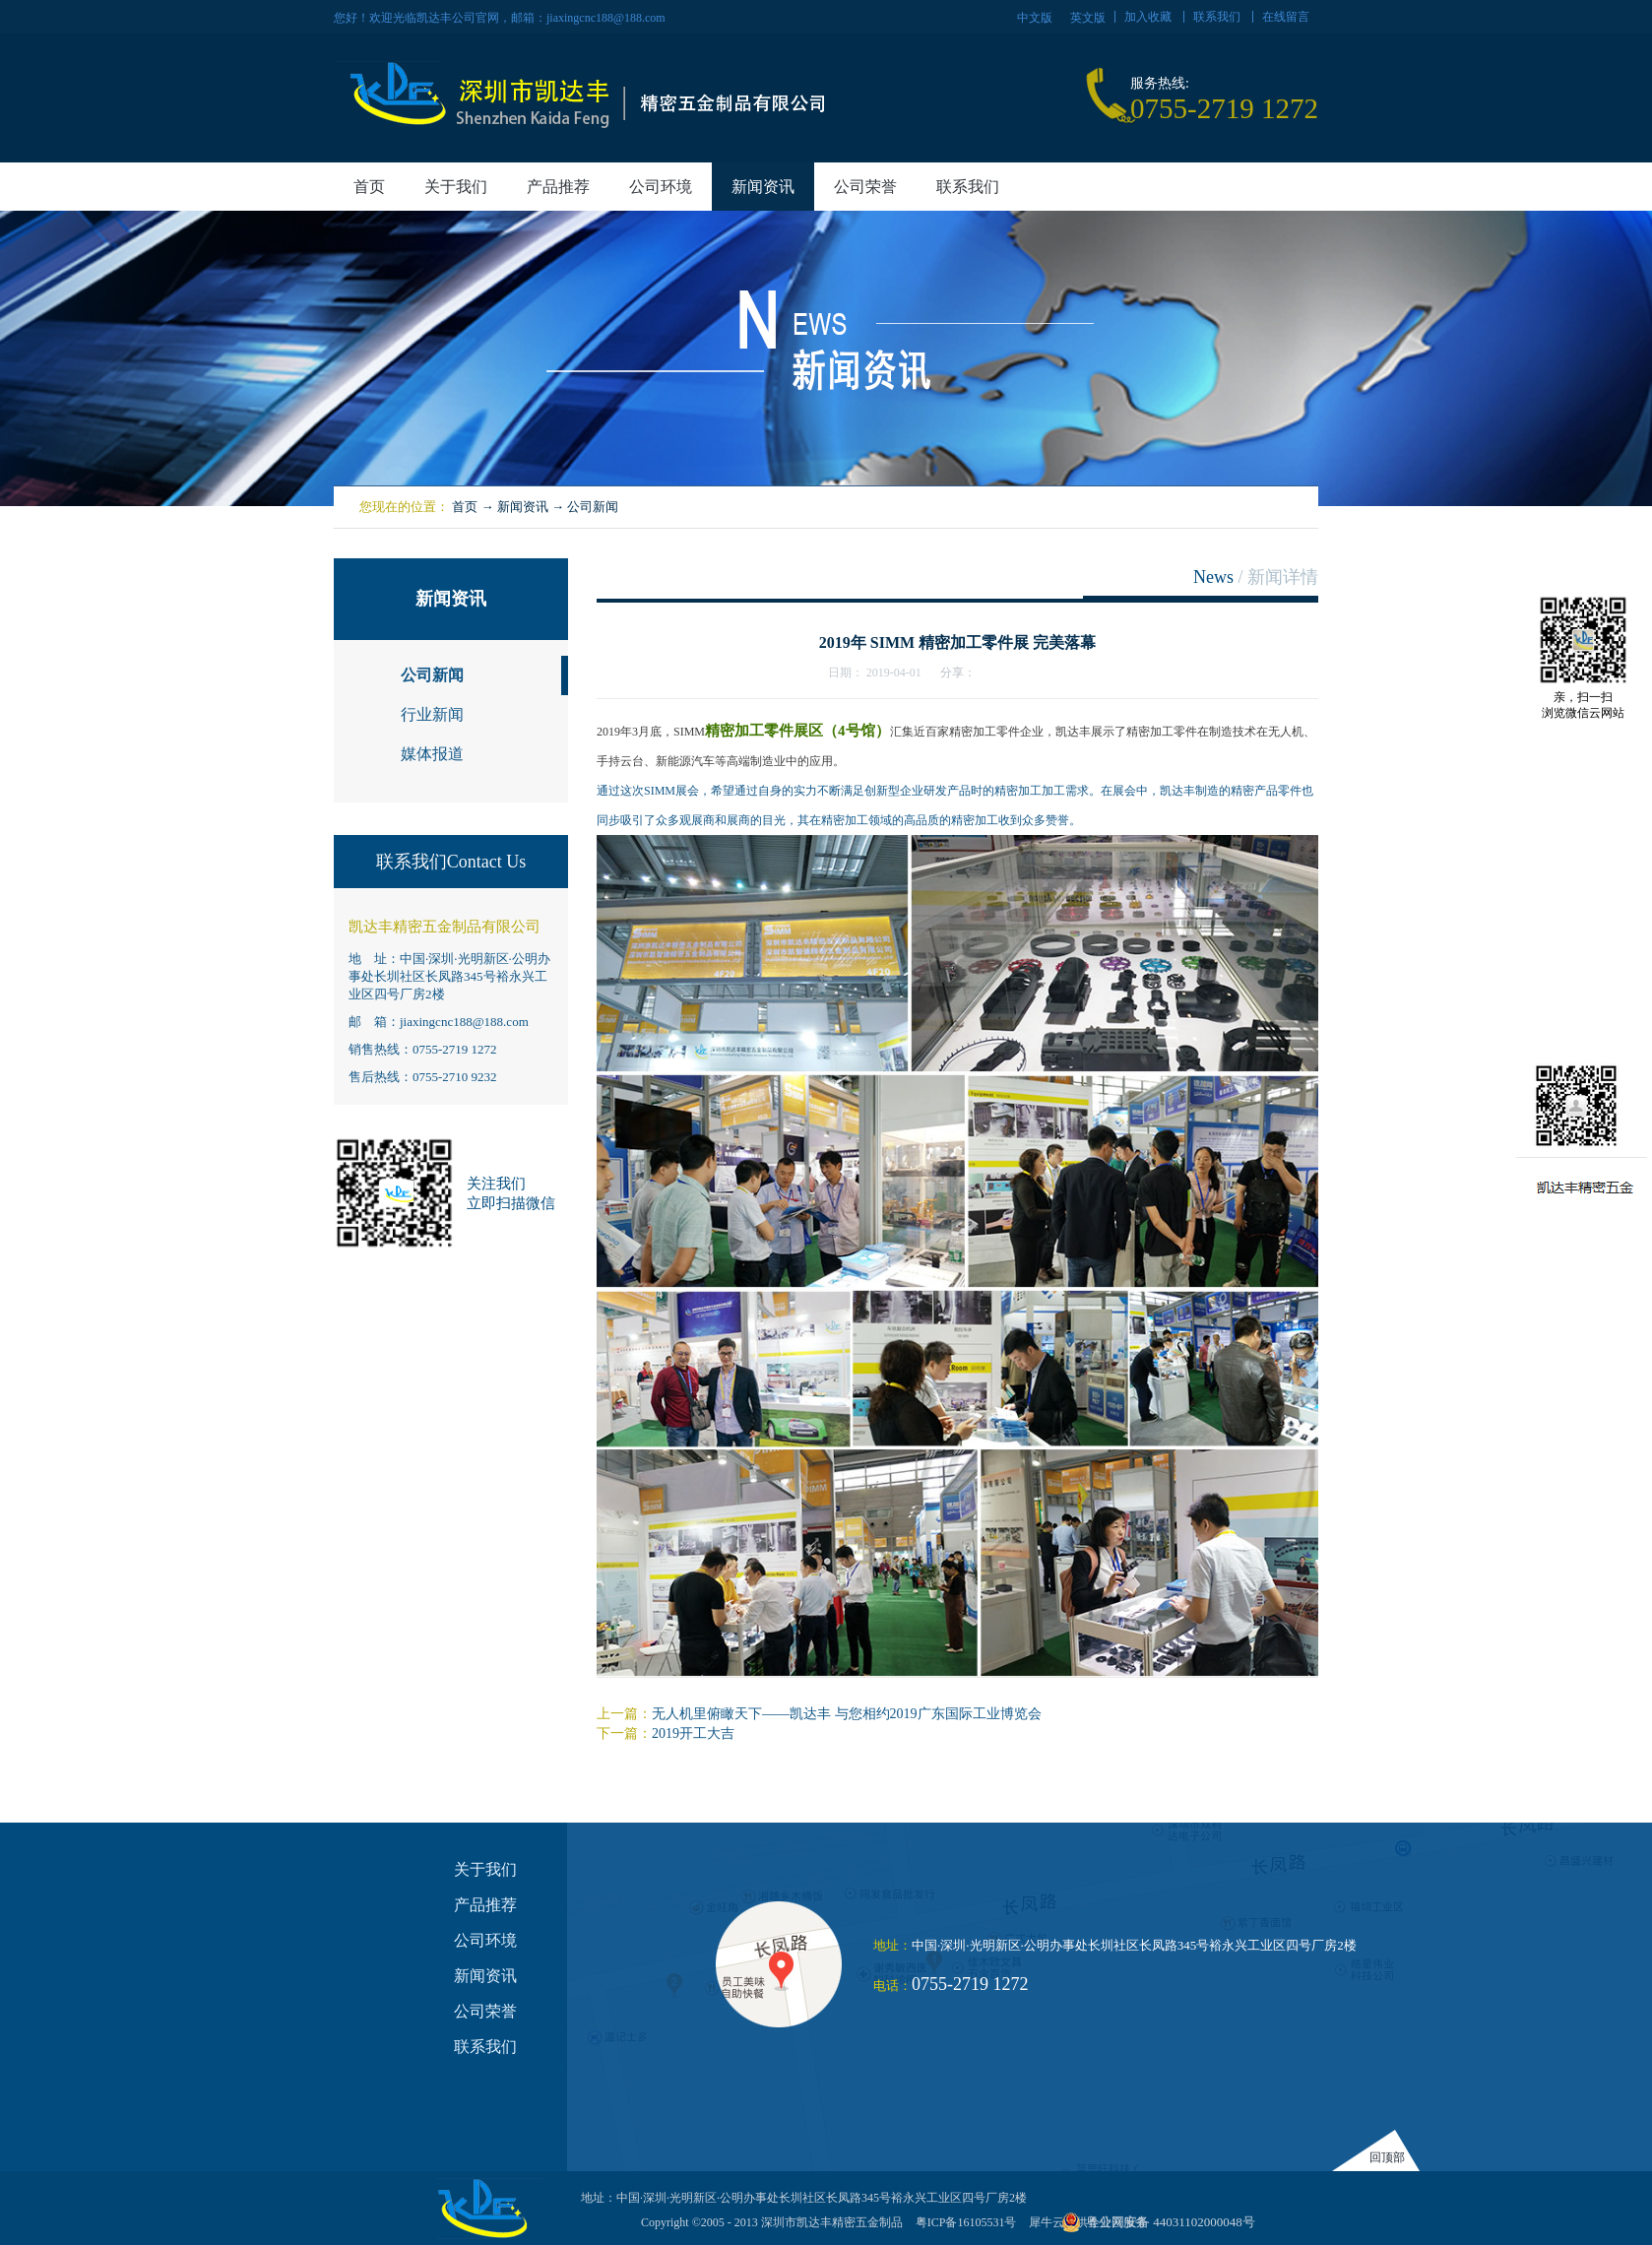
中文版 (1034, 18)
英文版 (1088, 18)
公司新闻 (592, 506)
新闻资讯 (522, 506)
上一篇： (819, 1713)
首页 (369, 186)
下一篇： (665, 1733)
